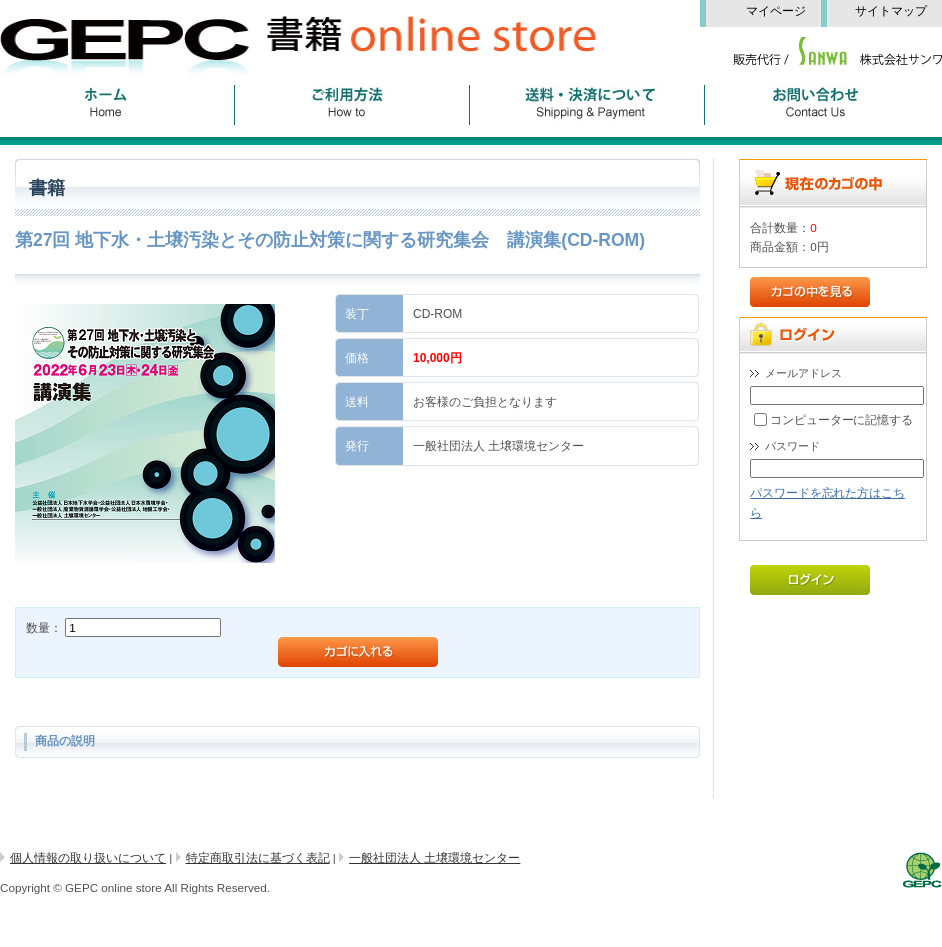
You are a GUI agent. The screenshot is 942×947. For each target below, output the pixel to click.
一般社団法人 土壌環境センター (434, 857)
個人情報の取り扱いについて (88, 857)
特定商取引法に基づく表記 (258, 857)
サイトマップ (897, 11)
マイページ (783, 11)
